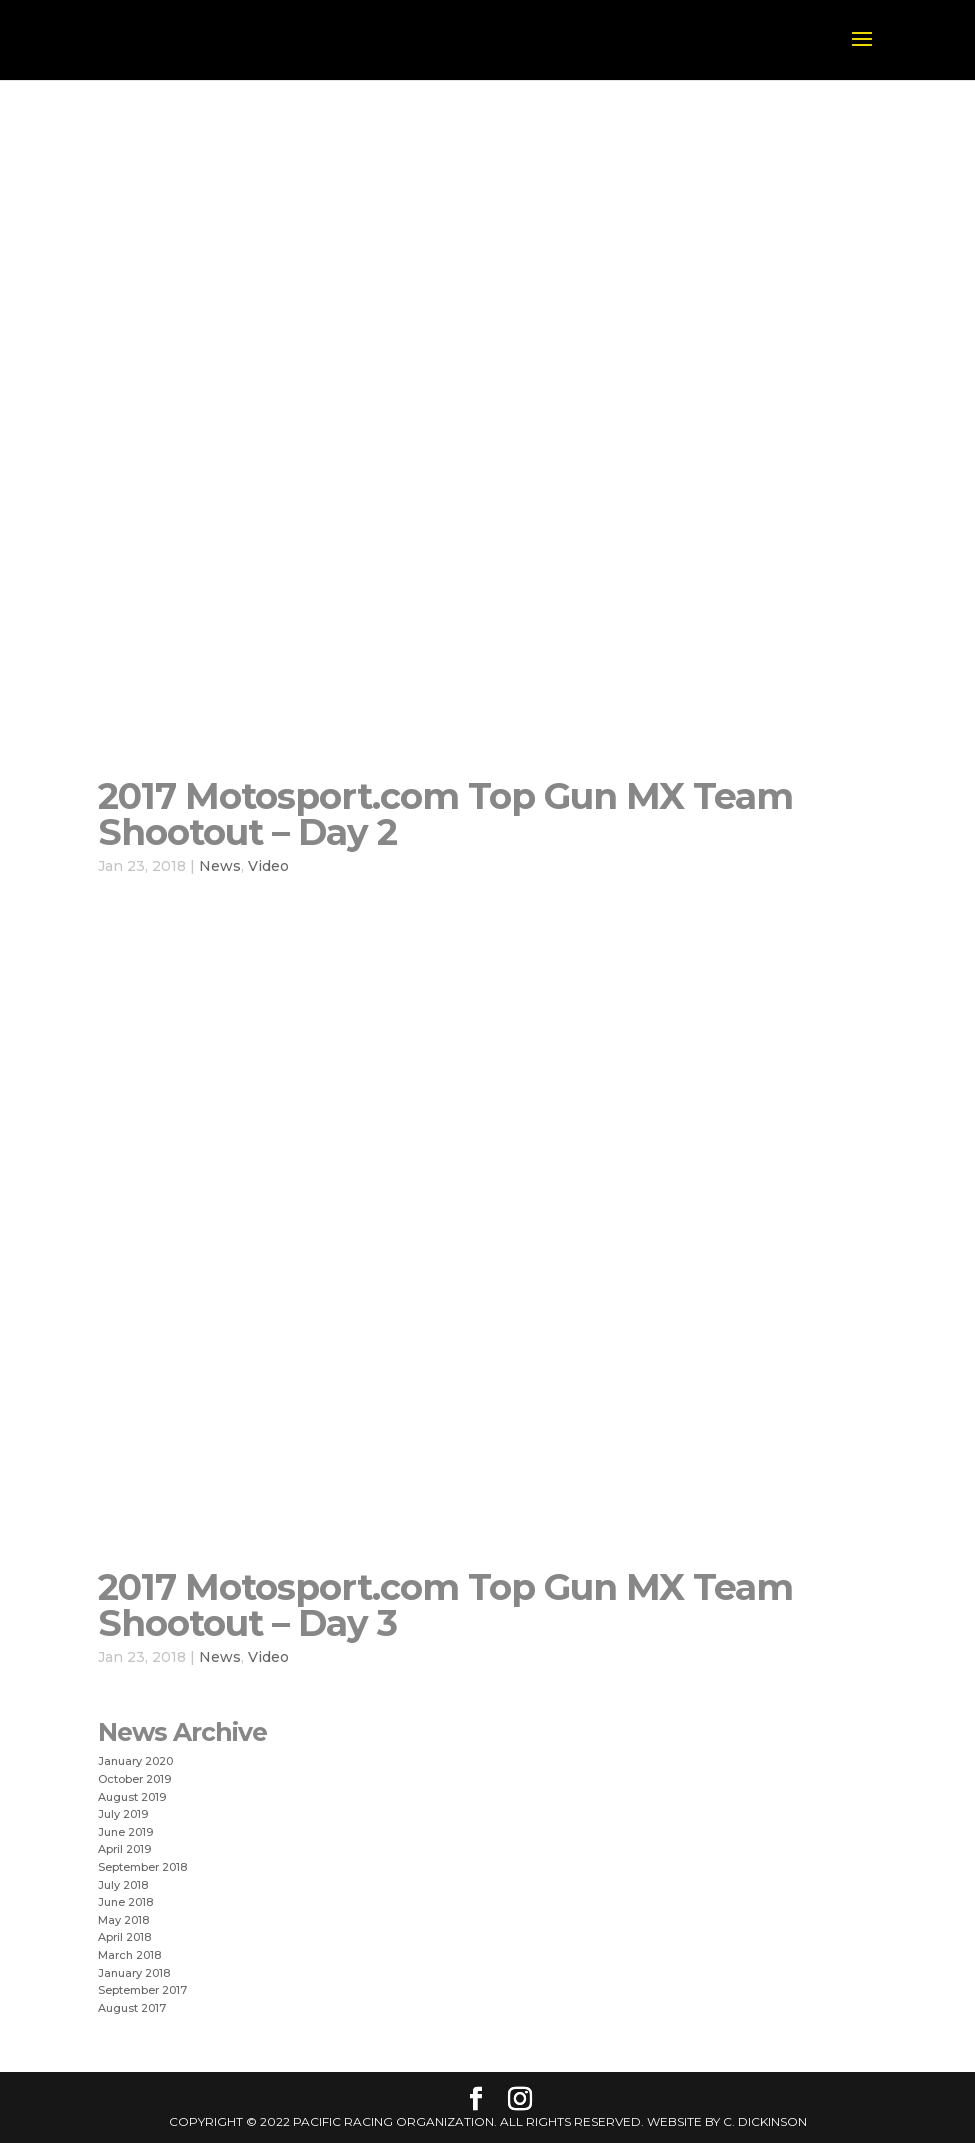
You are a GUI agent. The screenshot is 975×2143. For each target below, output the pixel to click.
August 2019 (132, 1797)
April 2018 (124, 1937)
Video (268, 866)
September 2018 (142, 1867)
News (220, 866)
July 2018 (123, 1885)
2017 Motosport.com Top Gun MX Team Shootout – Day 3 (445, 1605)
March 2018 (129, 1955)
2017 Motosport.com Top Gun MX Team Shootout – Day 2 (445, 814)
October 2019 (134, 1779)
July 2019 (123, 1814)
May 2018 (123, 1920)
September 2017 (142, 1990)
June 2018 (125, 1902)
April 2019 (124, 1849)
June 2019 (125, 1832)
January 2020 (135, 1761)
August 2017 (132, 2008)
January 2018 (134, 1973)
